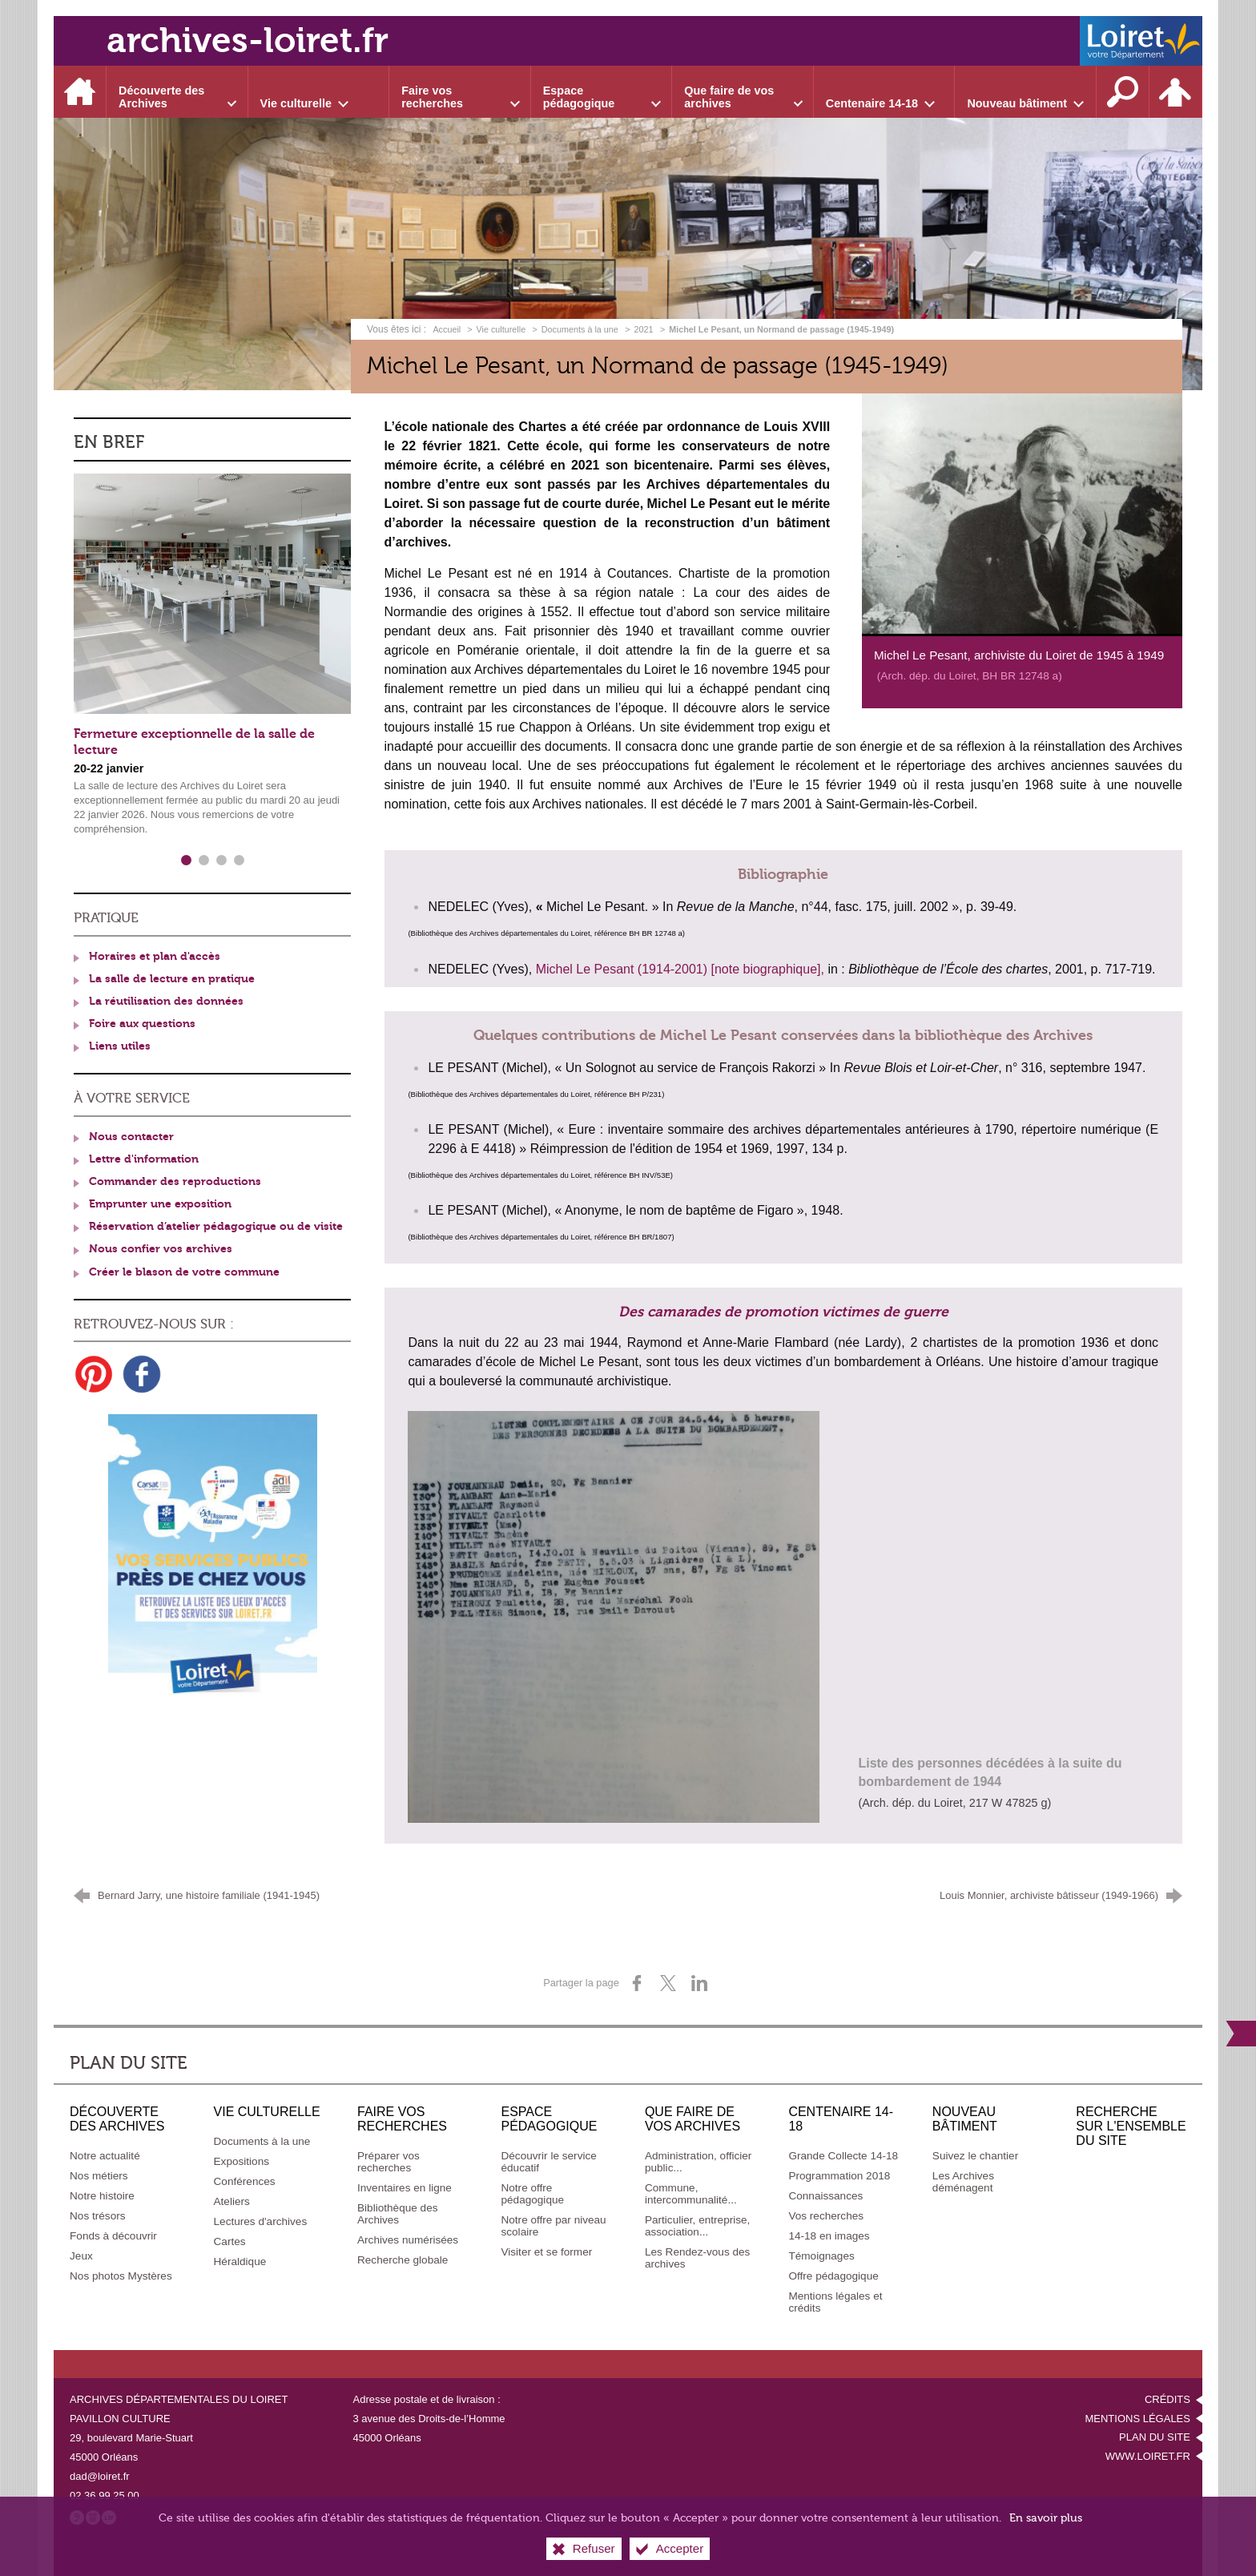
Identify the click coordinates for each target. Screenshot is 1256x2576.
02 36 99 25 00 (104, 2495)
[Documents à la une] (262, 2141)
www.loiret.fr (1147, 2456)
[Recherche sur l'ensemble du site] (1123, 92)
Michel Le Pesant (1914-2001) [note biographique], (680, 969)
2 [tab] (203, 861)
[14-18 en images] (828, 2236)
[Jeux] (81, 2256)
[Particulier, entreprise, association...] (697, 2226)
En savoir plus (1045, 2518)
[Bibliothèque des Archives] (397, 2214)
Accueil (448, 329)
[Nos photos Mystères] (121, 2276)
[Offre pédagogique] (833, 2276)
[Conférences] (245, 2181)
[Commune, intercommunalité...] (691, 2194)
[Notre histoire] (102, 2196)
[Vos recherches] (825, 2216)
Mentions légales (1137, 2419)
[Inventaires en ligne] (404, 2188)
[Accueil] (80, 92)
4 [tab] (239, 861)
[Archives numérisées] (407, 2240)
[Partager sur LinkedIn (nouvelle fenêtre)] (699, 1983)
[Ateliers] (232, 2201)
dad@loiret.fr (100, 2476)
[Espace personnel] (1175, 92)
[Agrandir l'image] (1022, 513)
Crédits (1167, 2399)
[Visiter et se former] (546, 2252)
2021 (644, 329)
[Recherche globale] (402, 2260)
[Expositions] (242, 2161)
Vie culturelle (501, 329)
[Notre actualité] (105, 2156)
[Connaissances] (825, 2196)
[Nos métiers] (99, 2176)
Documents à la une (579, 329)
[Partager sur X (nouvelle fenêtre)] (668, 1983)
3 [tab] (221, 861)
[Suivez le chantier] (975, 2156)
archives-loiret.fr (247, 40)
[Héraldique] (240, 2262)
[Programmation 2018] (839, 2176)
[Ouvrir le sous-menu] (177, 92)
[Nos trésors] (98, 2216)
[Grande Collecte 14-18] (843, 2156)
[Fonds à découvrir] (113, 2236)
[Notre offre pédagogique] (532, 2194)
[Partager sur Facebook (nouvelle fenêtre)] (636, 1983)
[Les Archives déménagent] (963, 2182)
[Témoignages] (821, 2256)
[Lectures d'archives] (261, 2221)
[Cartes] (230, 2241)
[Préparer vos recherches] (388, 2162)
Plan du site (1154, 2437)
